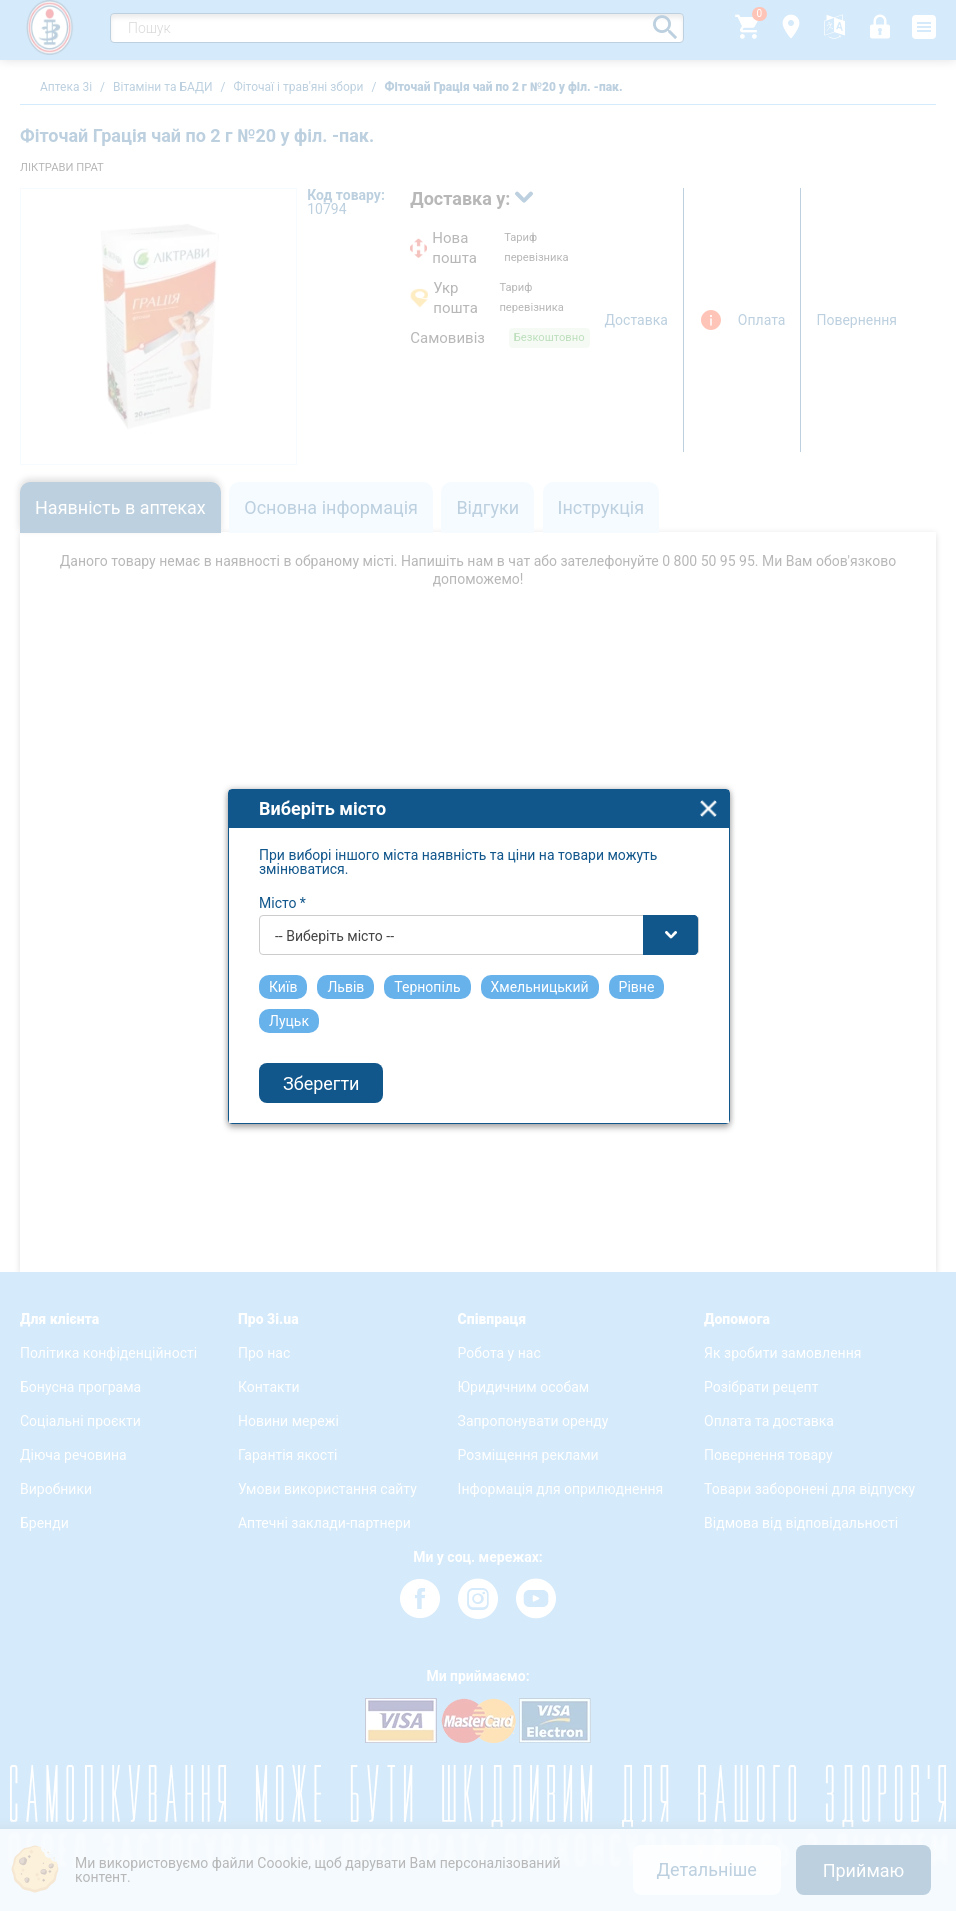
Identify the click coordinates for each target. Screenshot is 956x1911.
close (708, 796)
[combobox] (479, 923)
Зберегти (321, 1071)
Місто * (282, 891)
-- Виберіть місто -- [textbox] (334, 924)
